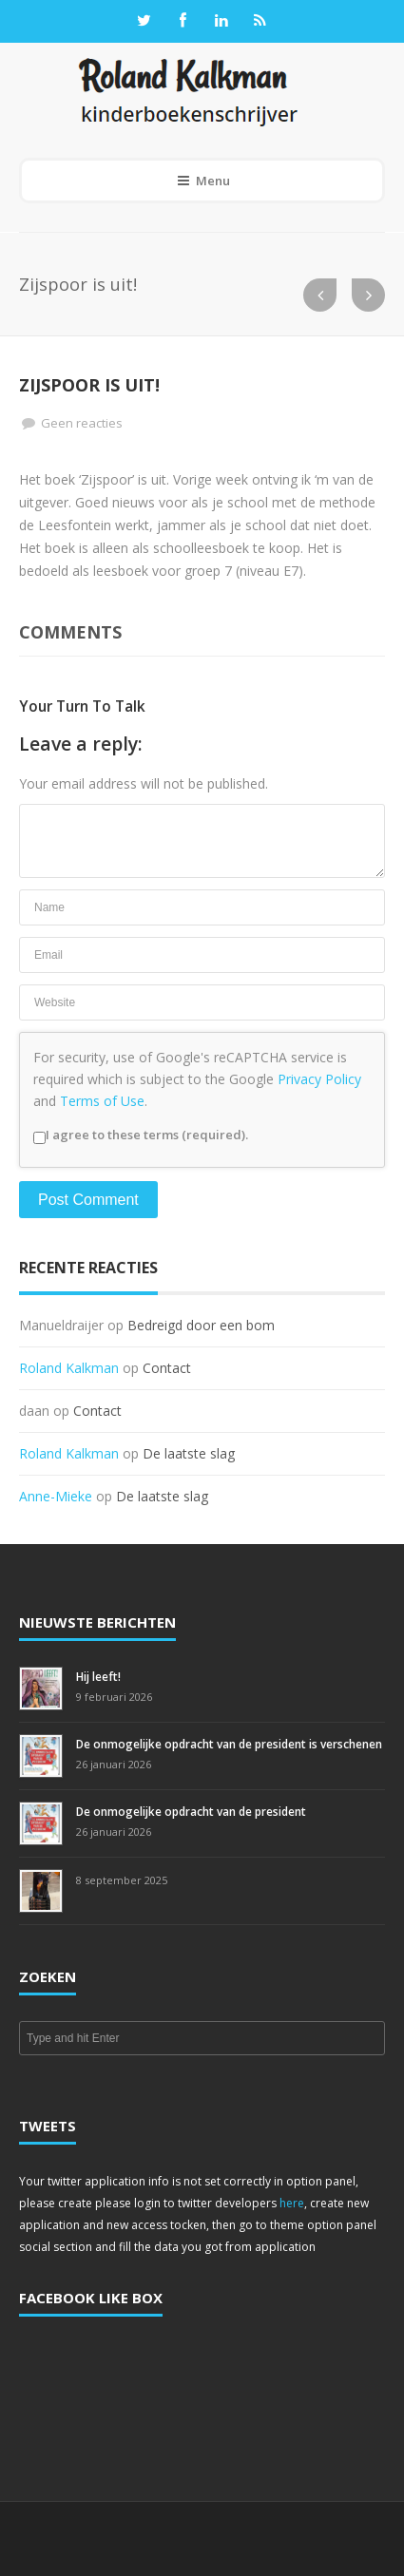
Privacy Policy (319, 1079)
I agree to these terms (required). (140, 1135)
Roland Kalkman (69, 1368)
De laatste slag (189, 1453)
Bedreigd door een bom (201, 1325)
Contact (167, 1368)
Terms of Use (102, 1101)
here (291, 2203)
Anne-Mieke (55, 1496)
